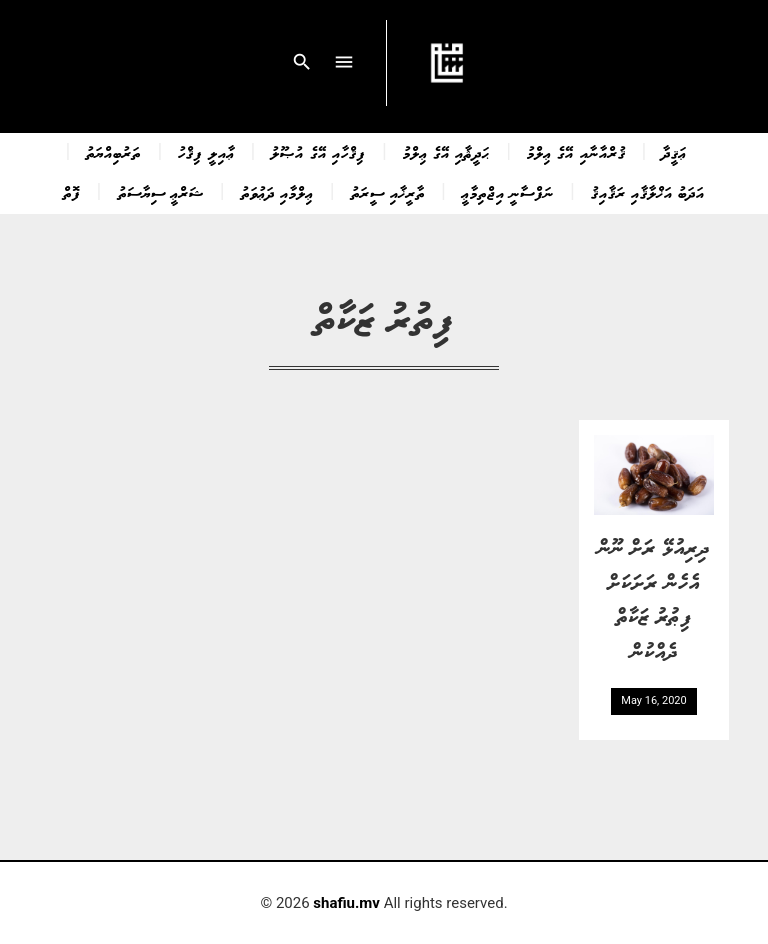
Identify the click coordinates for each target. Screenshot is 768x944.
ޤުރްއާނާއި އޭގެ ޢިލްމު (576, 152)
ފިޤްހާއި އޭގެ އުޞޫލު (318, 152)
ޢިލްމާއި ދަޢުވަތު (277, 192)
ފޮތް (72, 192)
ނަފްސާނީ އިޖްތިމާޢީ (508, 192)
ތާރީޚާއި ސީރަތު (388, 192)
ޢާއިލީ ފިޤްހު (206, 152)
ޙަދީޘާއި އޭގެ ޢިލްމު (446, 152)
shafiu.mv (346, 903)
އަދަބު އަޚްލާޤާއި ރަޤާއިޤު (648, 192)
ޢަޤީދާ (674, 152)
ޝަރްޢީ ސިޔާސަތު (161, 192)
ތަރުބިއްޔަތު (113, 152)
